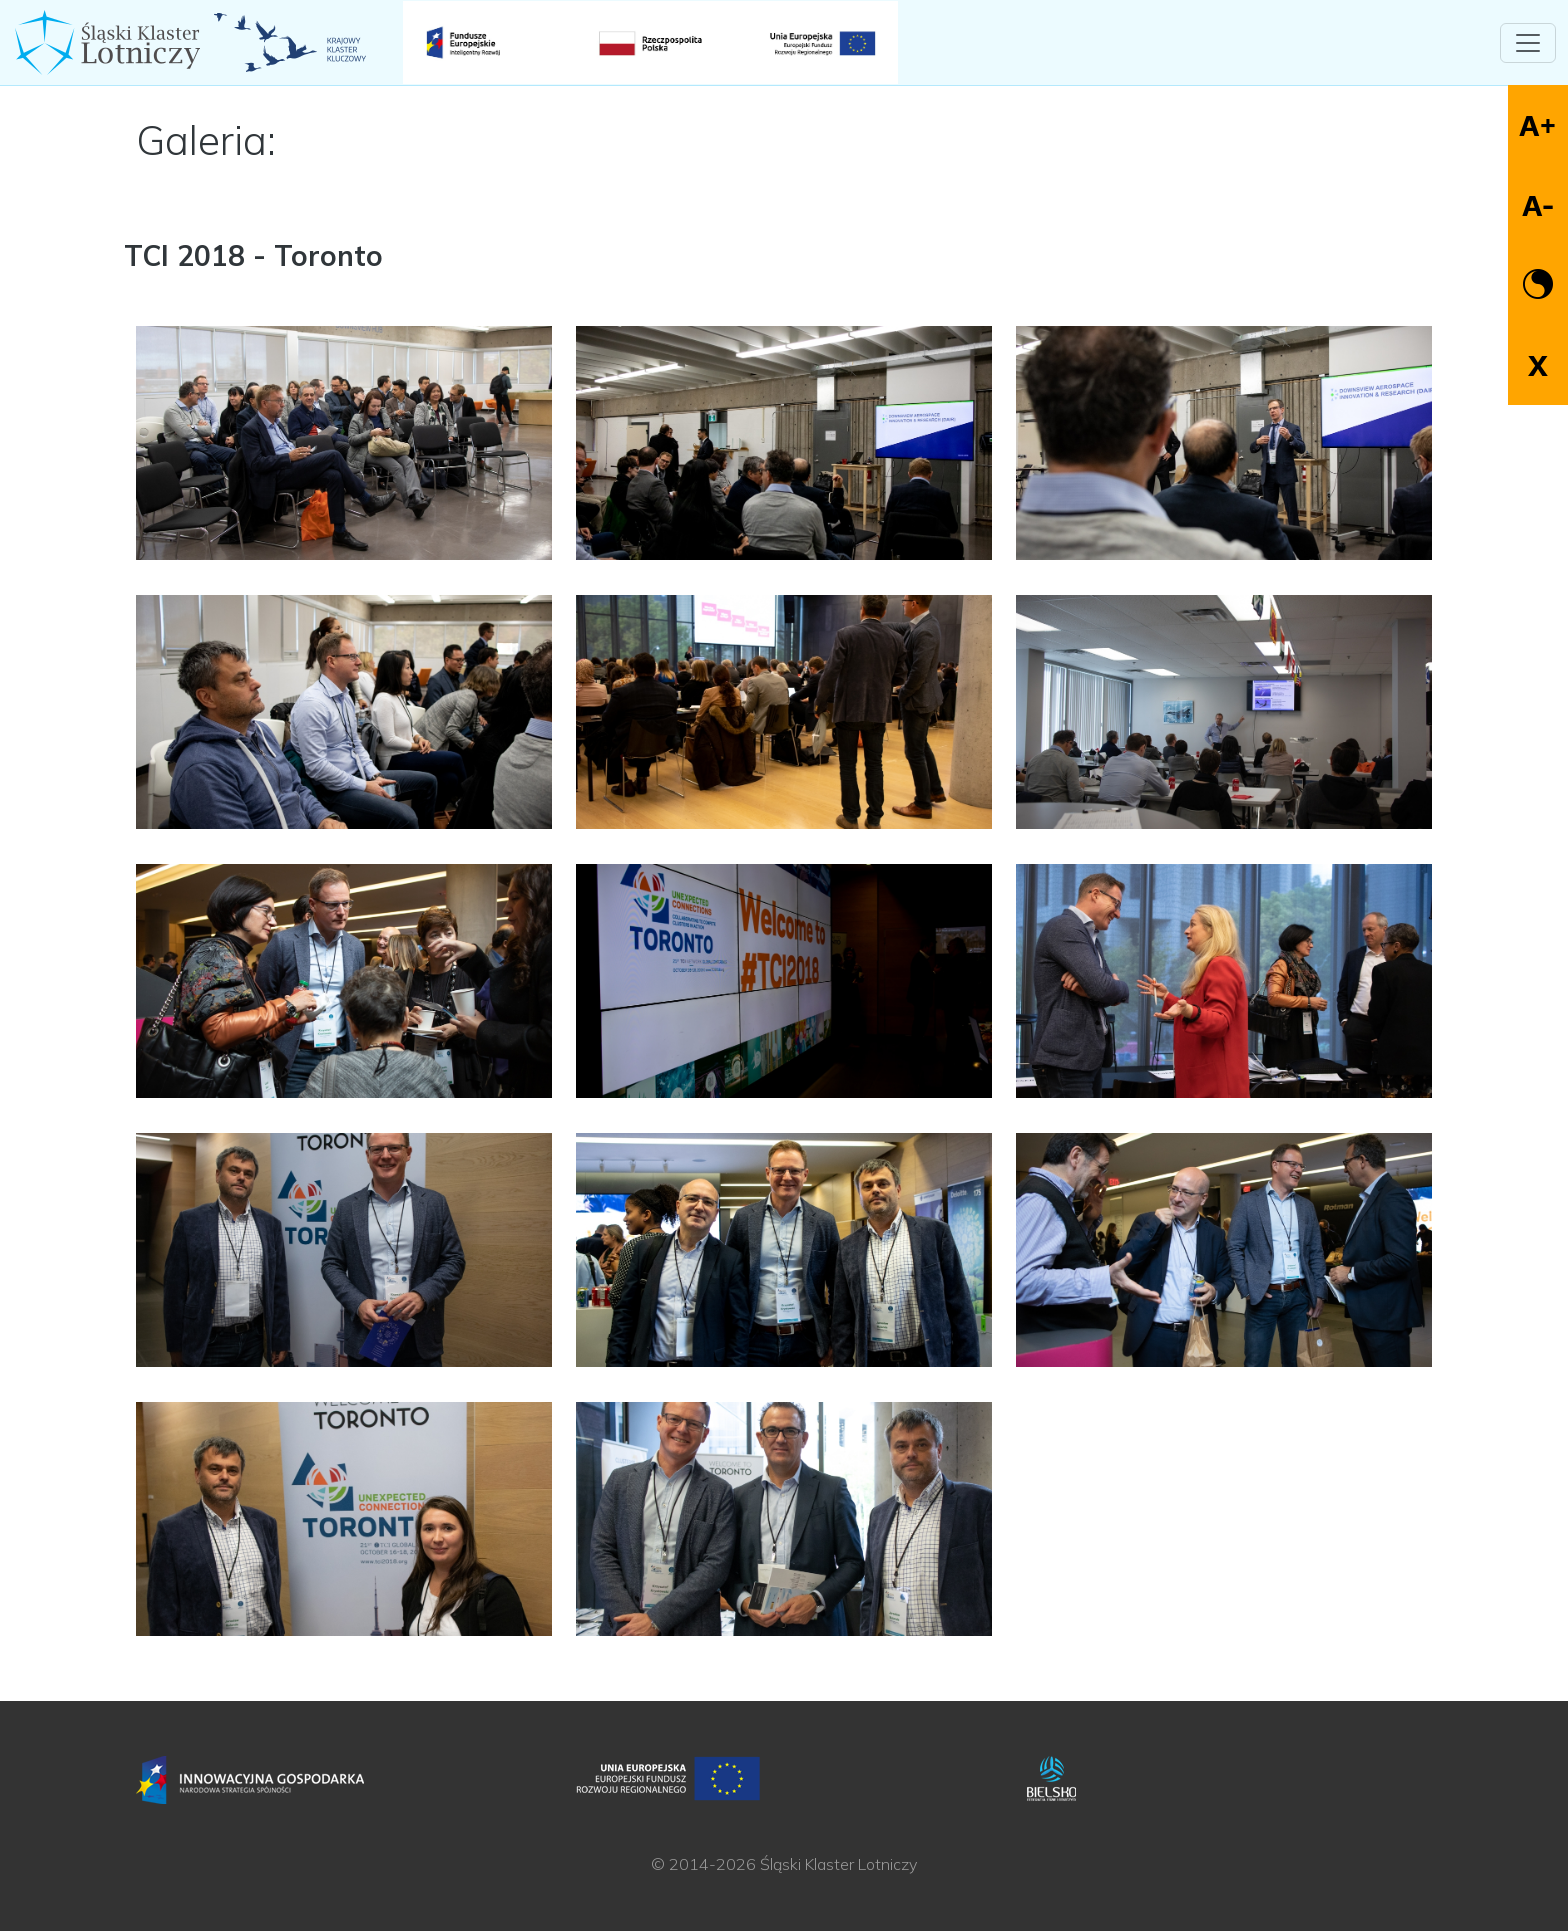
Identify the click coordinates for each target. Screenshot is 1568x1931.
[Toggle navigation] (1528, 43)
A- (1538, 205)
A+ (1537, 125)
